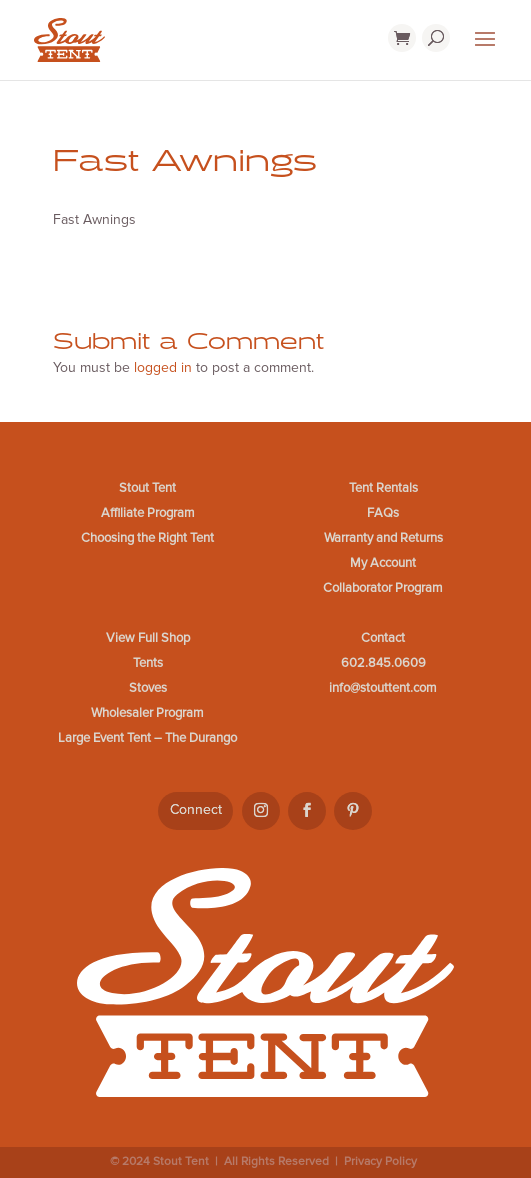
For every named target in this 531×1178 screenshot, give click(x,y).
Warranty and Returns (383, 538)
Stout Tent (147, 488)
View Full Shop (148, 638)
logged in (163, 367)
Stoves (148, 688)
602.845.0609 (383, 663)
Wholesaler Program (147, 713)
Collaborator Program (383, 588)
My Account (383, 563)
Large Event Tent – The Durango (147, 738)
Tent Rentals (383, 488)
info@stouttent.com (383, 688)
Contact (383, 638)
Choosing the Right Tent (147, 538)
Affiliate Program (148, 513)
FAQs (383, 513)
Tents (148, 663)
